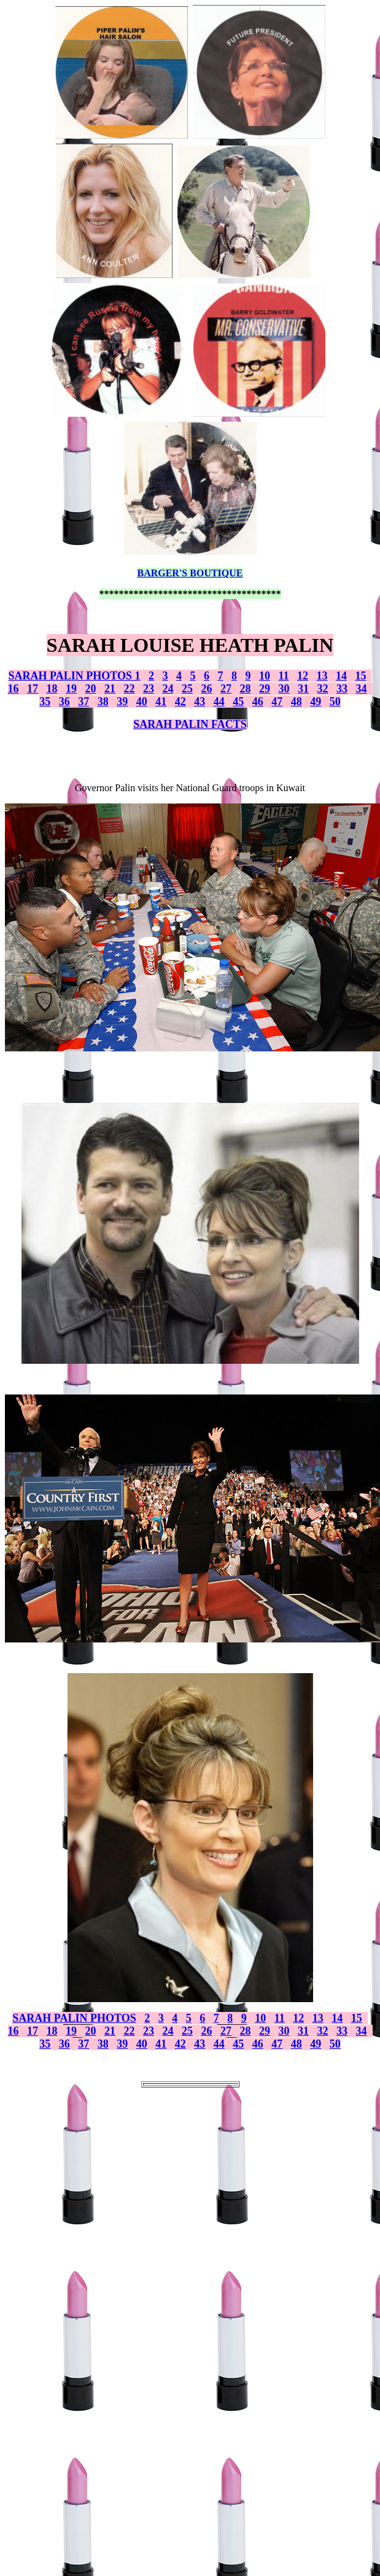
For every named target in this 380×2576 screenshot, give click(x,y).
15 (360, 676)
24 (168, 689)
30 (284, 689)
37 (83, 701)
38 (103, 701)
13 (321, 676)
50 (335, 701)
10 (264, 676)
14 (341, 676)
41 (160, 701)
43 (199, 701)
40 (141, 701)
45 (238, 701)
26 (206, 689)
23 (148, 689)
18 (52, 689)
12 (302, 676)
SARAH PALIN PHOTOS (74, 2018)
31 (303, 689)
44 (219, 701)
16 (13, 689)
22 (129, 689)
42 (180, 701)
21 (109, 689)
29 (264, 689)
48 (296, 701)
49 (315, 701)
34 (361, 689)
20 (90, 689)
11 (283, 676)
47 (276, 701)
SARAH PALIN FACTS (189, 724)
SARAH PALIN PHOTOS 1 (75, 676)
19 (71, 689)
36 (64, 701)
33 (341, 689)
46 (257, 701)
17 (32, 689)
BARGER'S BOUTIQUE (189, 573)
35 (44, 701)
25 (187, 689)
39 (122, 701)
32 (322, 689)
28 (245, 689)
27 (225, 689)
